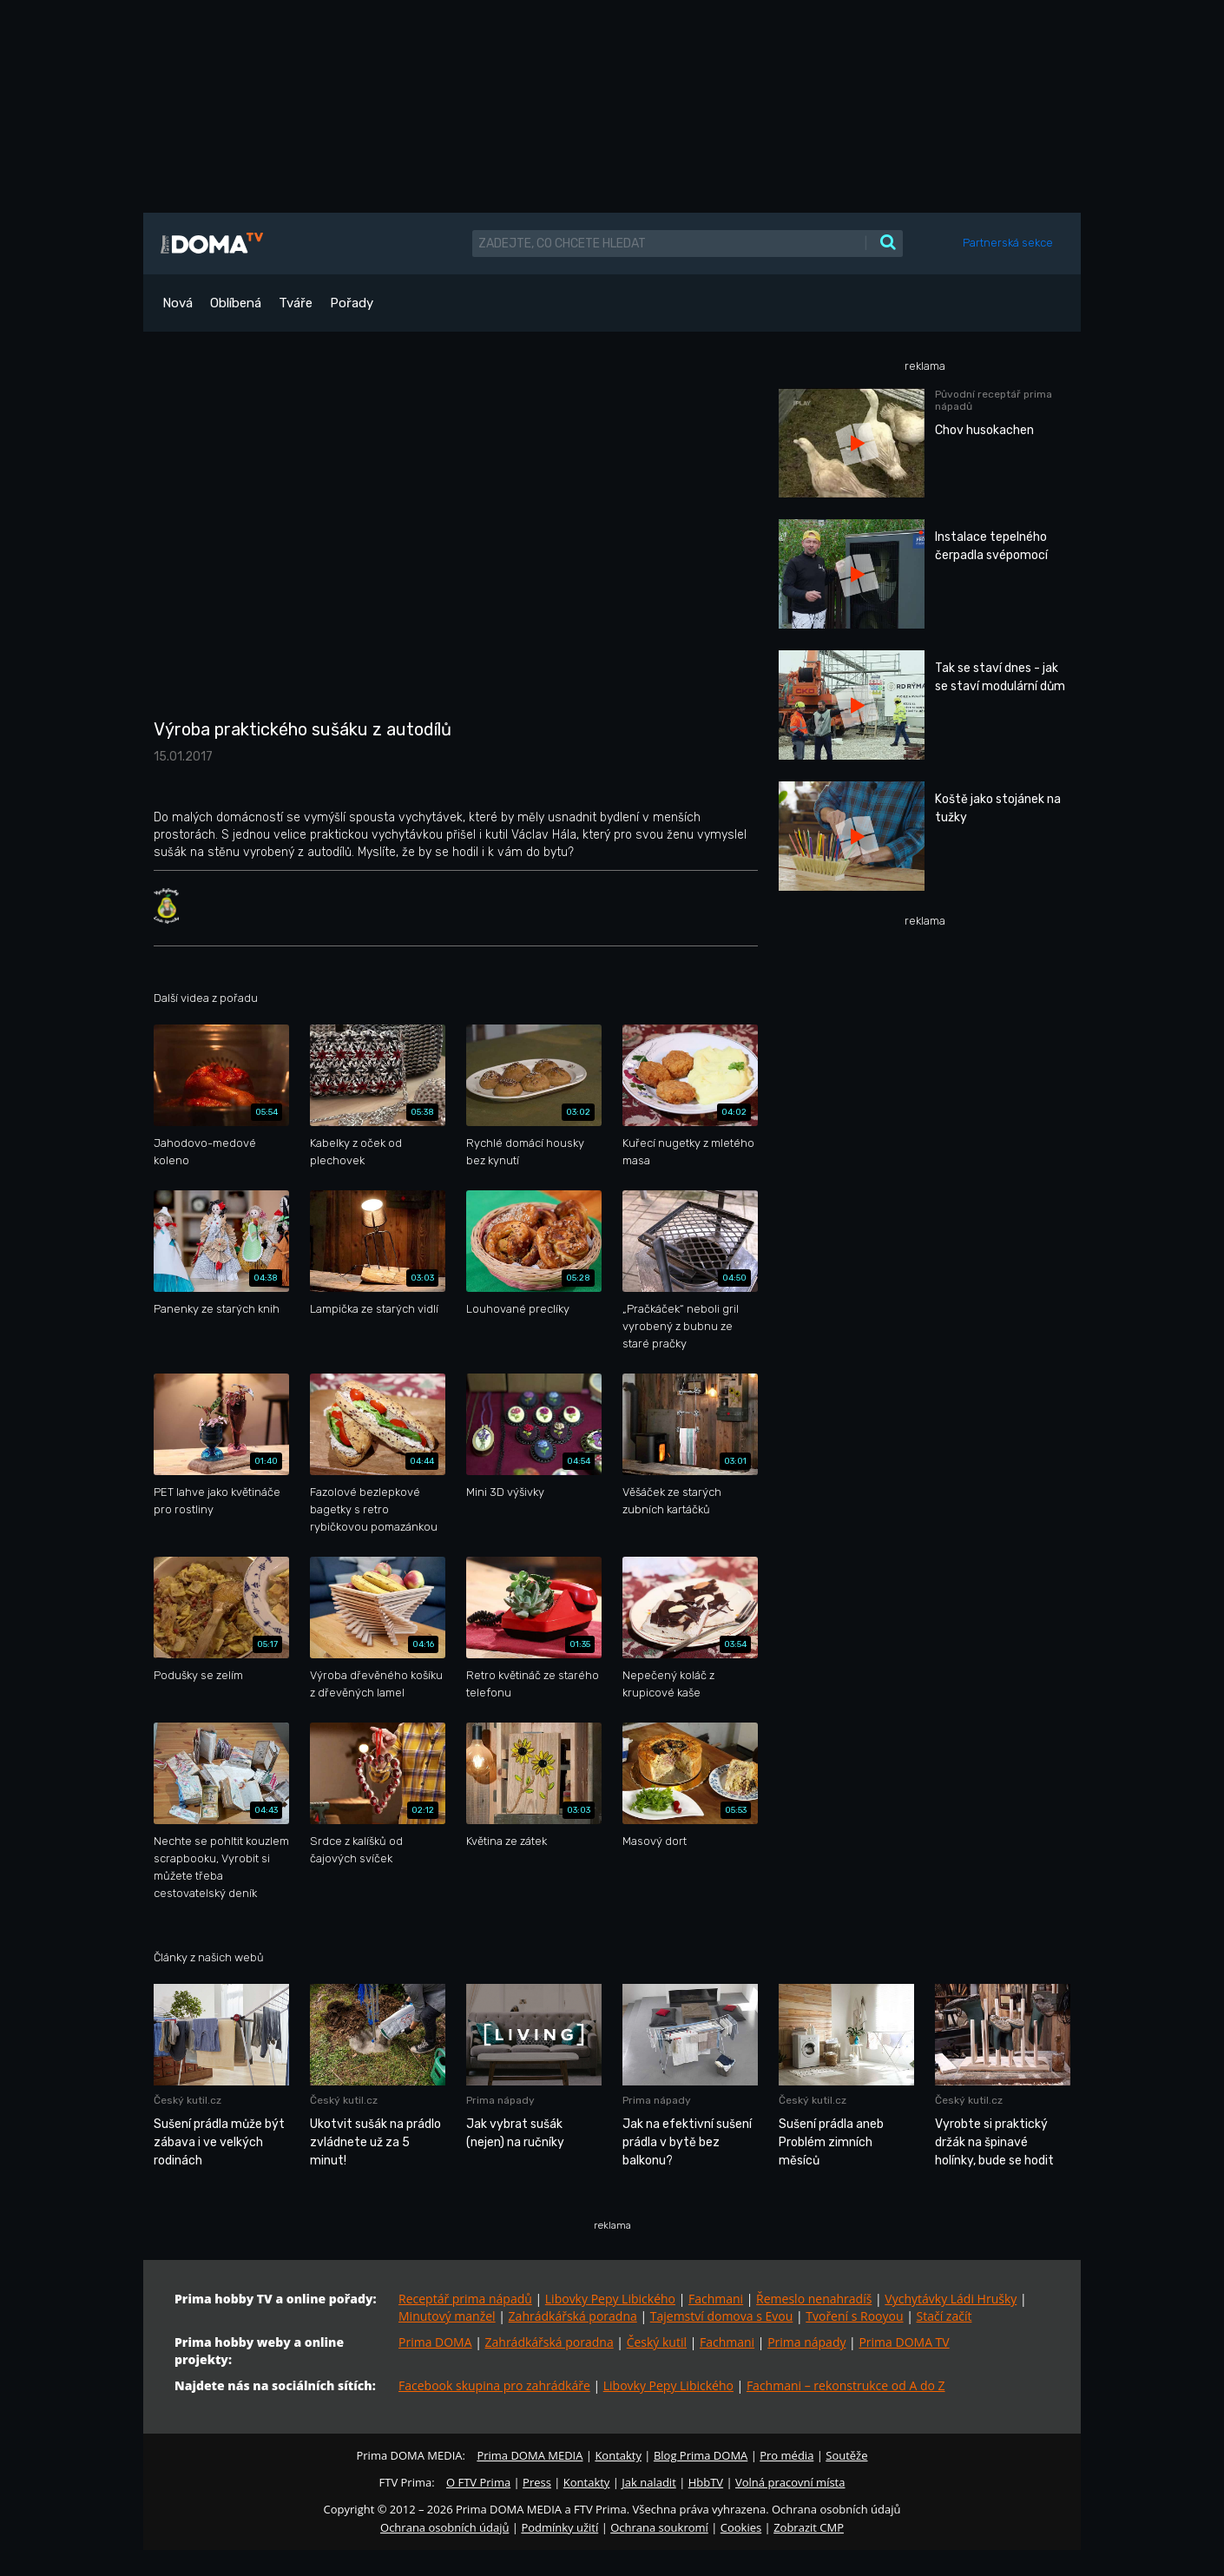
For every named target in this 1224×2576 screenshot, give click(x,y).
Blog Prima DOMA (700, 2455)
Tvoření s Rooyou (854, 2316)
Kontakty (618, 2455)
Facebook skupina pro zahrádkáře (494, 2385)
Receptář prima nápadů (465, 2298)
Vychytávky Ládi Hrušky (951, 2298)
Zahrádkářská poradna (573, 2316)
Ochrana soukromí (659, 2527)
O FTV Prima (478, 2482)
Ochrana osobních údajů (444, 2527)
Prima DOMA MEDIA (529, 2455)
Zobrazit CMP (808, 2527)
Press (537, 2482)
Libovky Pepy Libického (610, 2298)
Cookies (741, 2527)
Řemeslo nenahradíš (814, 2298)
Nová (177, 303)
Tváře (296, 303)
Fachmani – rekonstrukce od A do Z (846, 2385)
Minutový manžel (447, 2316)
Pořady (351, 303)
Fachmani (715, 2298)
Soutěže (846, 2455)
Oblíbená (235, 303)
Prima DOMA (435, 2342)
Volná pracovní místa (790, 2482)
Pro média (786, 2455)
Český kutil (657, 2342)
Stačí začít (944, 2316)
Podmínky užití (559, 2527)
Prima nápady (806, 2342)
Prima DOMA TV (904, 2342)
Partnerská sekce (1008, 242)
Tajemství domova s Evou (721, 2316)
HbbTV (705, 2482)
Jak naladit (649, 2482)
